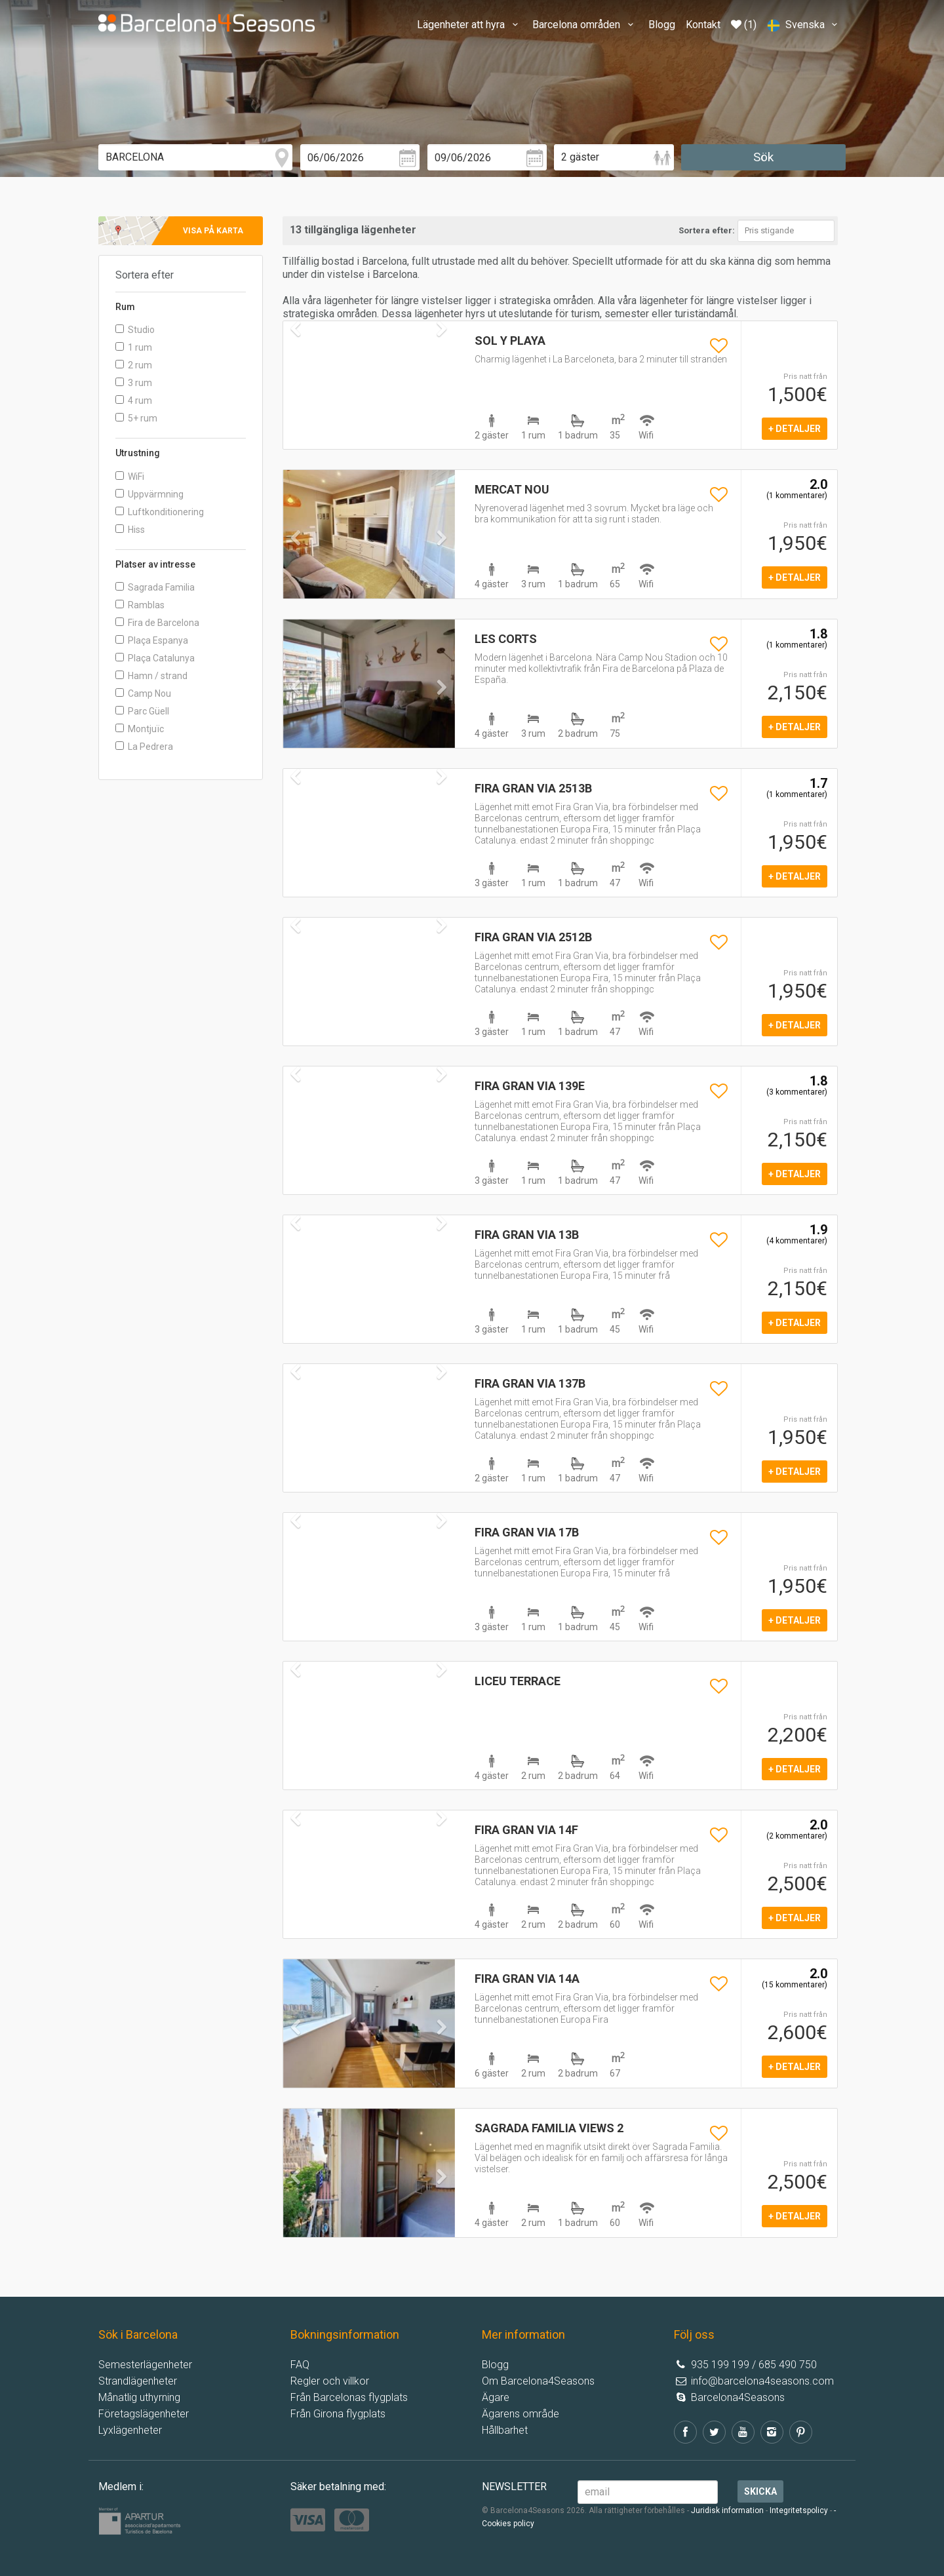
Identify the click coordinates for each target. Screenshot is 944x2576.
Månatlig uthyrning (139, 2397)
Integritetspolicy (799, 2510)
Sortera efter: (706, 230)
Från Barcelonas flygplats (349, 2397)
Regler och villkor (329, 2381)
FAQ (299, 2364)
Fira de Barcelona (157, 622)
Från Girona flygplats (337, 2414)
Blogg (661, 24)
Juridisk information (727, 2510)
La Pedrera (144, 746)
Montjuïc (139, 729)
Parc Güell (142, 711)
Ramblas (140, 605)
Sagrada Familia (155, 587)
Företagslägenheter (143, 2414)
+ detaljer (794, 428)
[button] (296, 564)
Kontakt (703, 24)
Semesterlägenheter (145, 2364)
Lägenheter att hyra (469, 24)
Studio (135, 329)
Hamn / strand (151, 676)
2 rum (133, 365)
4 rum (133, 400)
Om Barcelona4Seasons (538, 2381)
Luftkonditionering (159, 512)
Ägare (495, 2397)
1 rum (133, 347)
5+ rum (136, 418)
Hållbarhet (505, 2430)
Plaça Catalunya (155, 658)
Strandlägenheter (137, 2381)
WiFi (129, 476)
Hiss (130, 529)
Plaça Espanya (151, 640)
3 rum (133, 383)
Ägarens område (520, 2414)
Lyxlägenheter (130, 2430)
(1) (744, 24)
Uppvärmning (149, 494)
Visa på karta (213, 230)
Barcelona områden (584, 24)
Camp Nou (143, 693)
